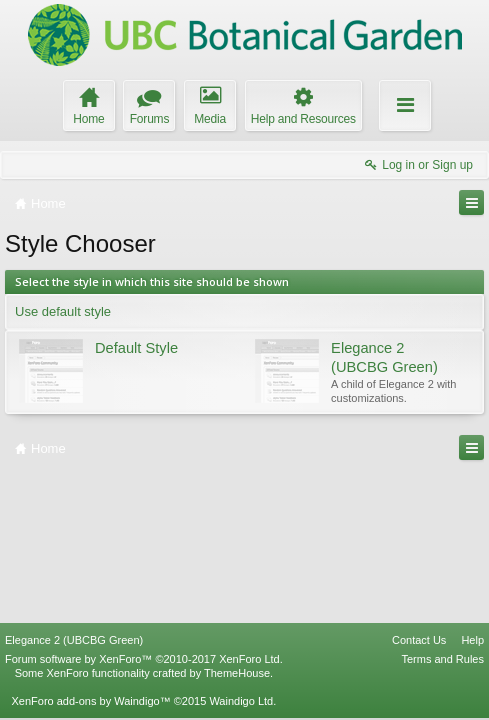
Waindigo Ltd (241, 701)
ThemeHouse (237, 673)
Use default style (63, 311)
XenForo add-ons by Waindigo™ (90, 701)
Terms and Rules (442, 659)
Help (472, 640)
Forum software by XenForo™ (144, 659)
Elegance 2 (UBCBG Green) (74, 640)
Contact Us (419, 640)
